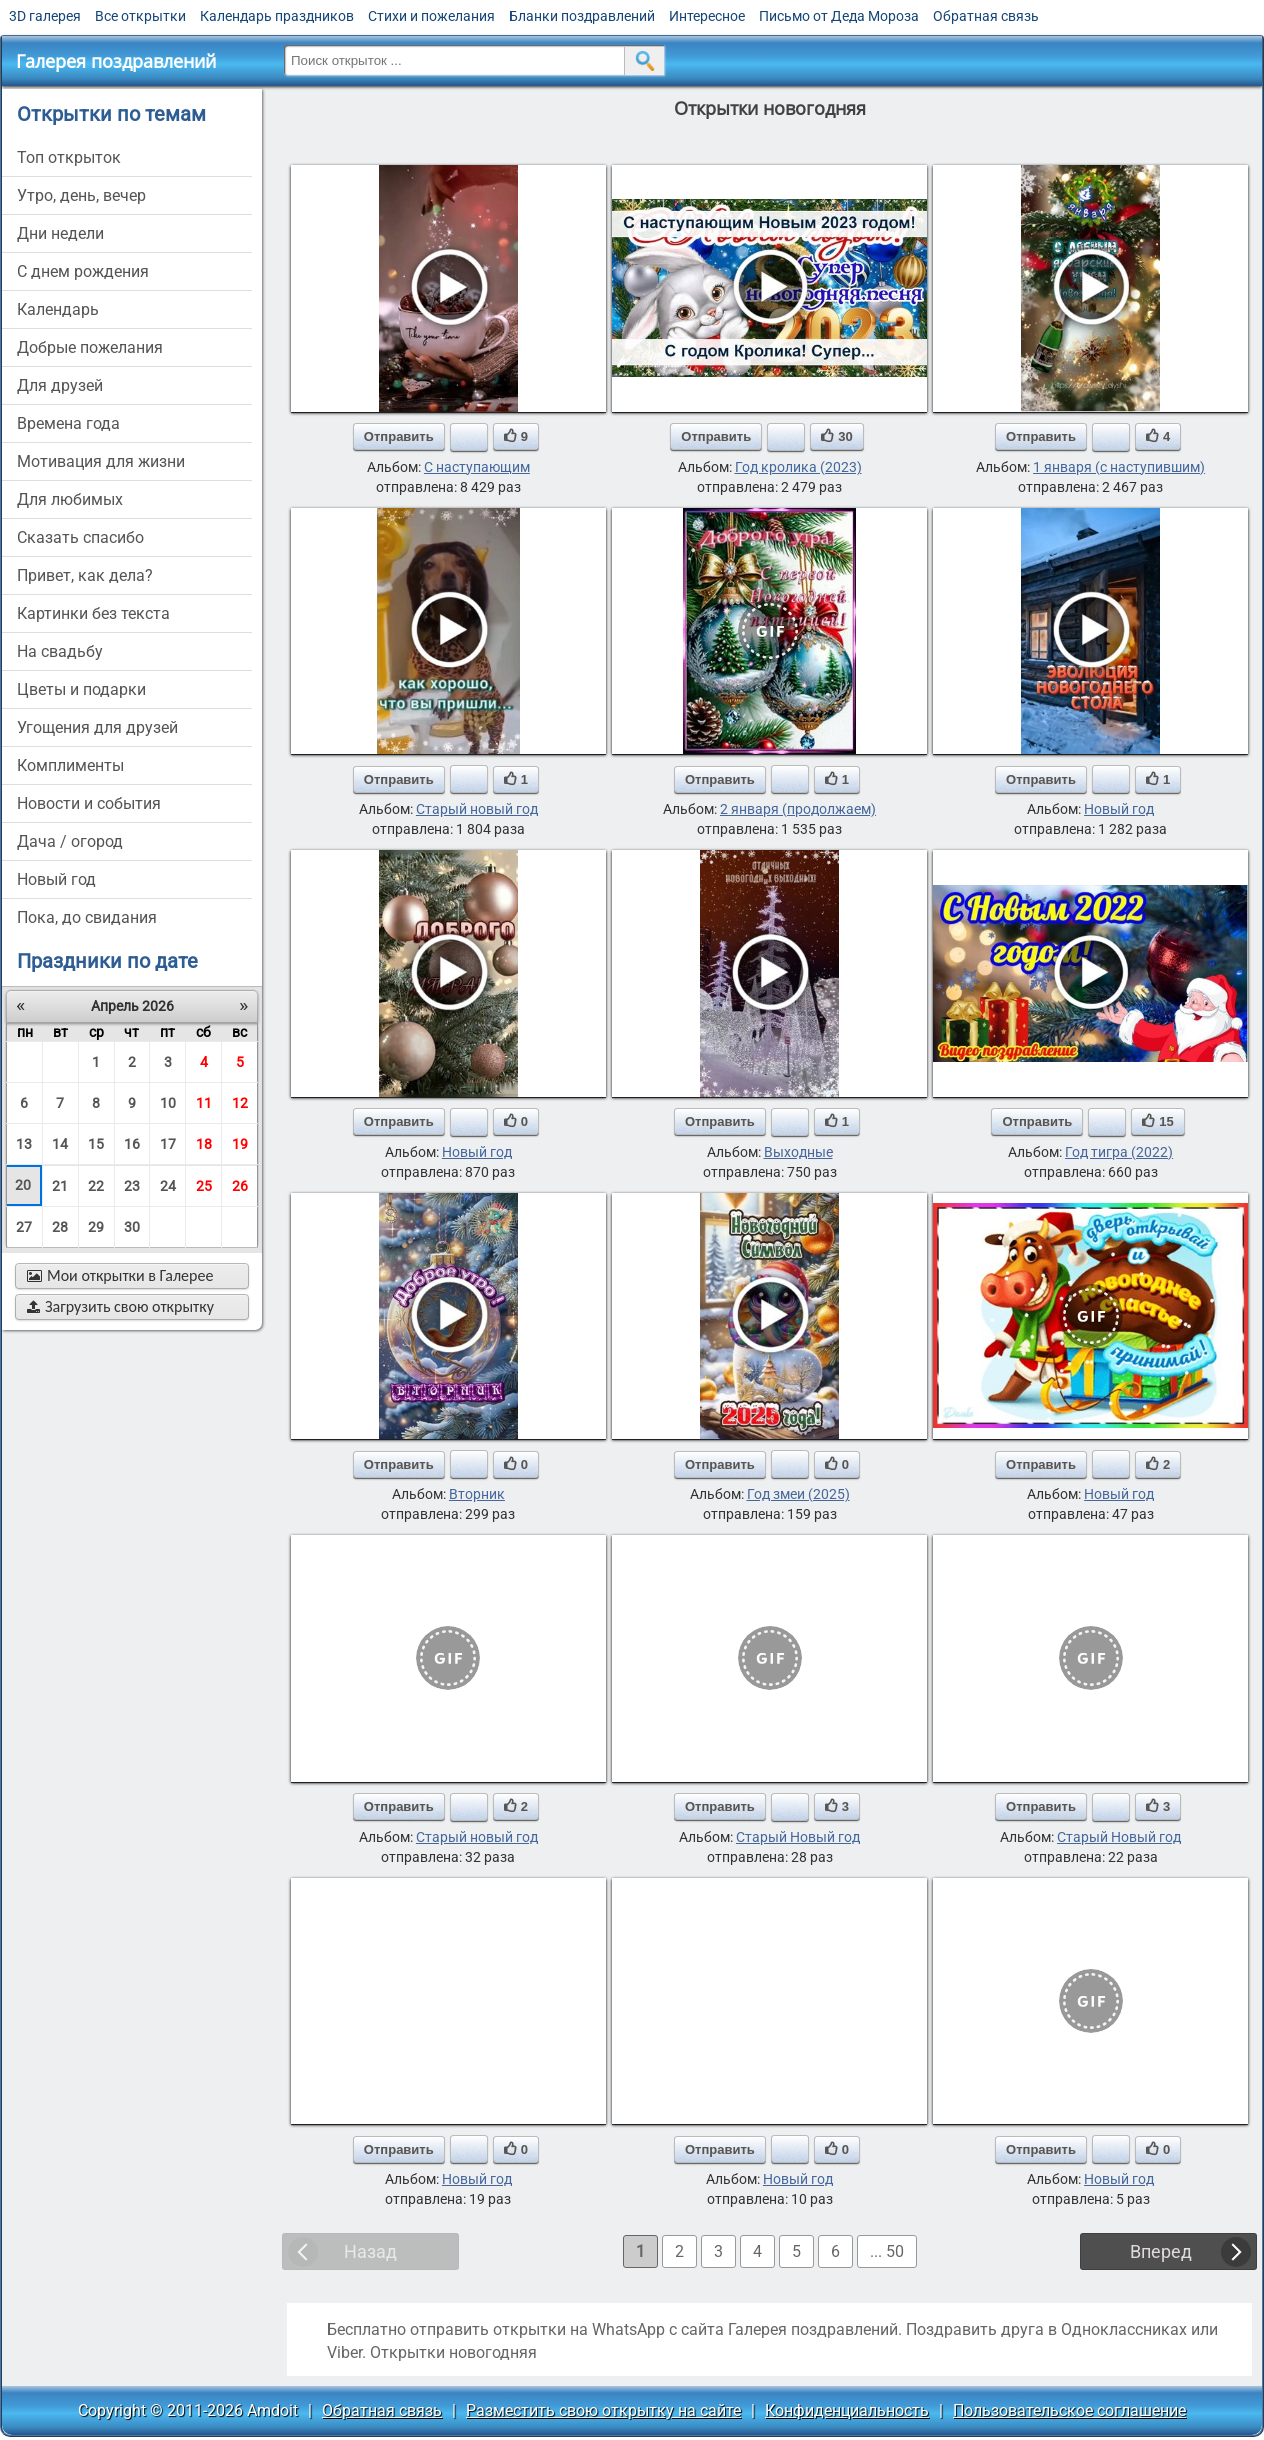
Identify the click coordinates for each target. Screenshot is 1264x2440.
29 (96, 1227)
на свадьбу (60, 651)
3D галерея (45, 16)
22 (96, 1186)
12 (240, 1103)
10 (168, 1103)
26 (240, 1186)
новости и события (89, 803)
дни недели (60, 233)
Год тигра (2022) (1119, 1152)
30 (132, 1227)
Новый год (1119, 809)
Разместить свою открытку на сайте (603, 2410)
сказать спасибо (80, 537)
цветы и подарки (81, 689)
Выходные (798, 1152)
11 (204, 1103)
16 (132, 1144)
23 (132, 1186)
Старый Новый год (798, 1837)
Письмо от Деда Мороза (839, 16)
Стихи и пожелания (431, 16)
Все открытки (140, 16)
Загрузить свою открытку (120, 1306)
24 (168, 1186)
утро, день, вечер (81, 195)
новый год (56, 879)
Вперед (1161, 2251)
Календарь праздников (277, 16)
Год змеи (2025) (798, 1494)
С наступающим (477, 467)
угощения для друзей (97, 727)
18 (204, 1144)
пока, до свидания (87, 917)
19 (240, 1144)
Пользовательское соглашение (1069, 2410)
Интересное (707, 16)
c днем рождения (83, 271)
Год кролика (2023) (798, 467)
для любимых (70, 499)
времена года (68, 423)
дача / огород (70, 841)
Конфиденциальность (847, 2410)
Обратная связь (986, 16)
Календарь (58, 309)
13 (24, 1144)
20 (23, 1185)
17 (168, 1144)
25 (204, 1186)
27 (24, 1227)
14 (60, 1144)
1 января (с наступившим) (1119, 467)
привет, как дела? (85, 575)
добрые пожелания (90, 347)
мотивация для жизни (101, 461)
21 (60, 1186)
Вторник (477, 1494)
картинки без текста (93, 613)
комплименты (70, 765)
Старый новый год (477, 809)
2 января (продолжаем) (798, 809)
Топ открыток (69, 157)
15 (96, 1144)
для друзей (60, 385)
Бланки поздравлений (582, 16)
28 (60, 1227)
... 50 (887, 2251)
